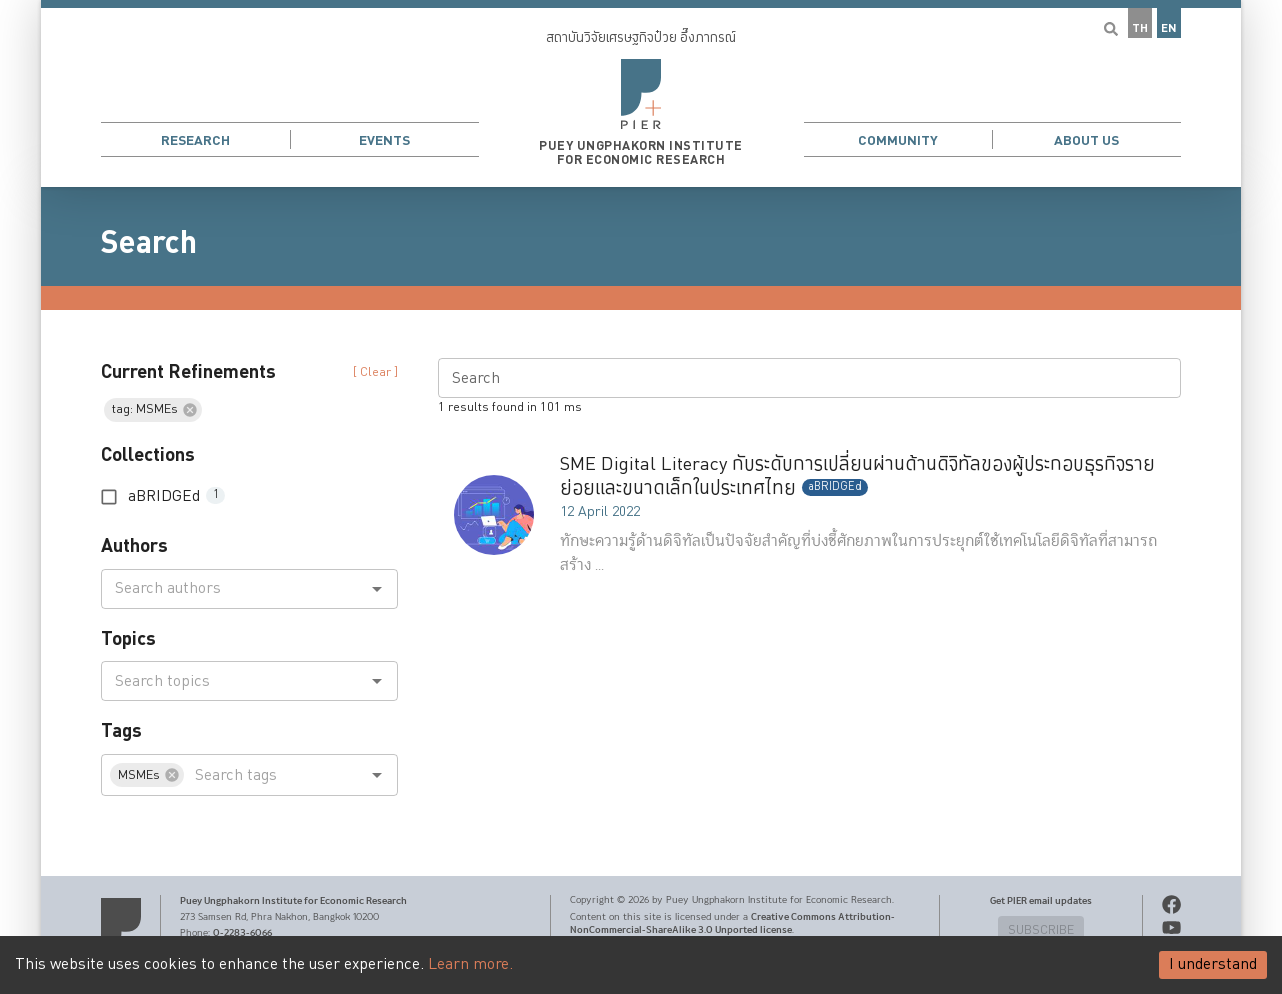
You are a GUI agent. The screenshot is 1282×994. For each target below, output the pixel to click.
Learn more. (470, 964)
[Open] (377, 589)
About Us (1086, 140)
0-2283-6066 (242, 933)
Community (898, 140)
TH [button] (1140, 28)
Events (384, 140)
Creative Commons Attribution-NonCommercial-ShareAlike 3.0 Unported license (732, 923)
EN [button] (1169, 28)
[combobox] (233, 589)
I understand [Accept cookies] (1213, 964)
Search (149, 243)
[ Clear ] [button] (375, 372)
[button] (641, 93)
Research (195, 140)
